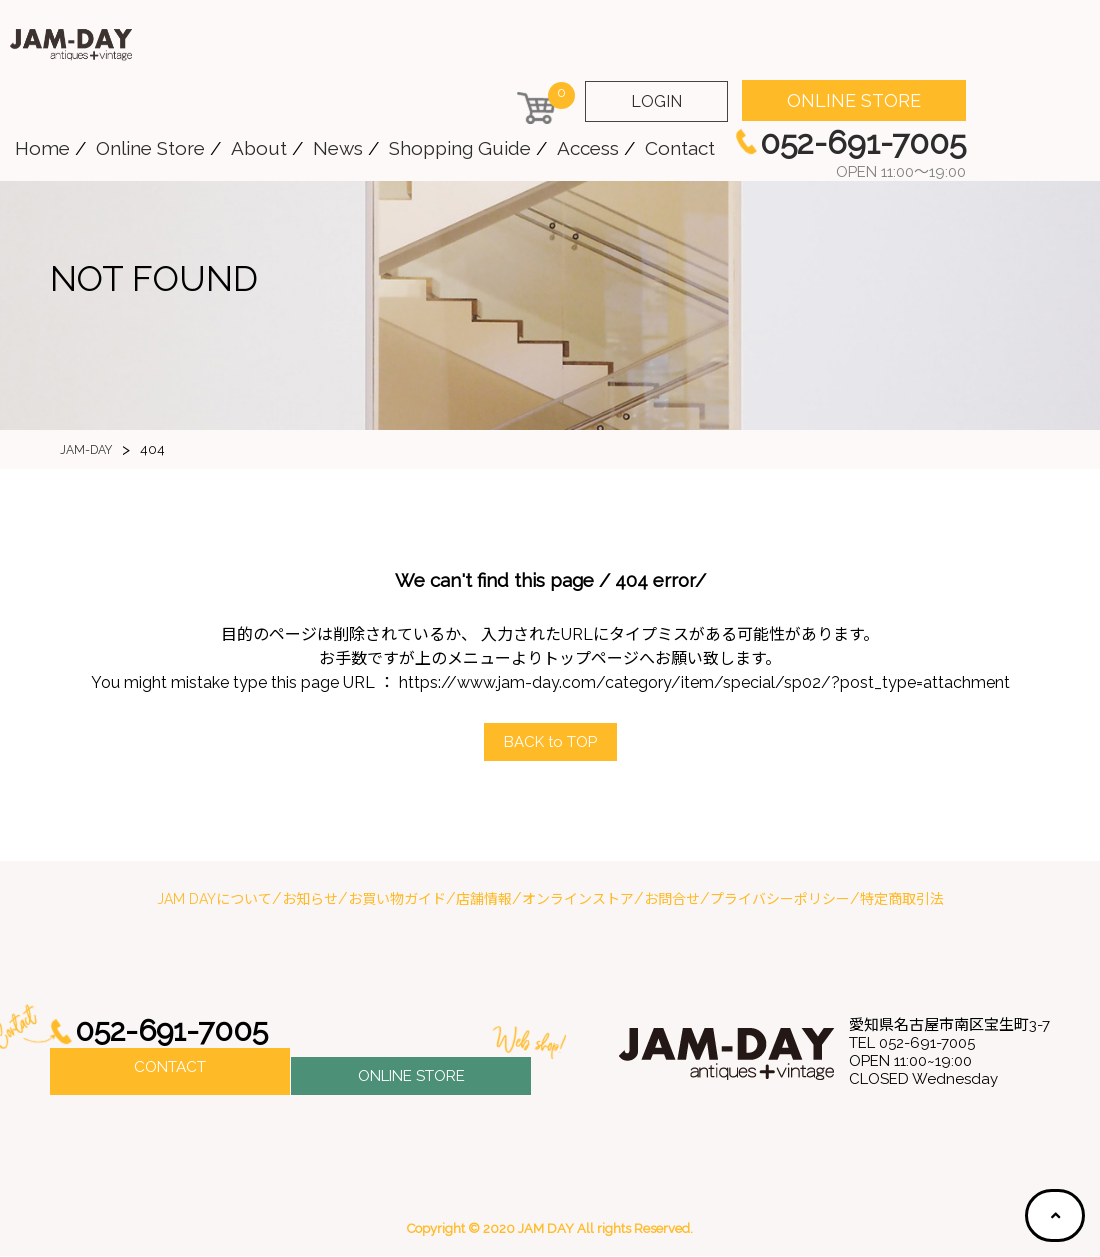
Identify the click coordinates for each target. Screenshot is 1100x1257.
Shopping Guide (460, 148)
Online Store (150, 148)
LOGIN (656, 101)
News (338, 148)
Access (588, 148)
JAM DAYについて (214, 900)
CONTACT (170, 1073)
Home (42, 148)
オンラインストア (578, 900)
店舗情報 (484, 900)
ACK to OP (550, 742)
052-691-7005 (178, 1032)
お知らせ (310, 900)
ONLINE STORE (854, 100)
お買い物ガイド (397, 900)
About (259, 148)
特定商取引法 (902, 900)
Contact (680, 148)
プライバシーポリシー (780, 900)
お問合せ (672, 900)
